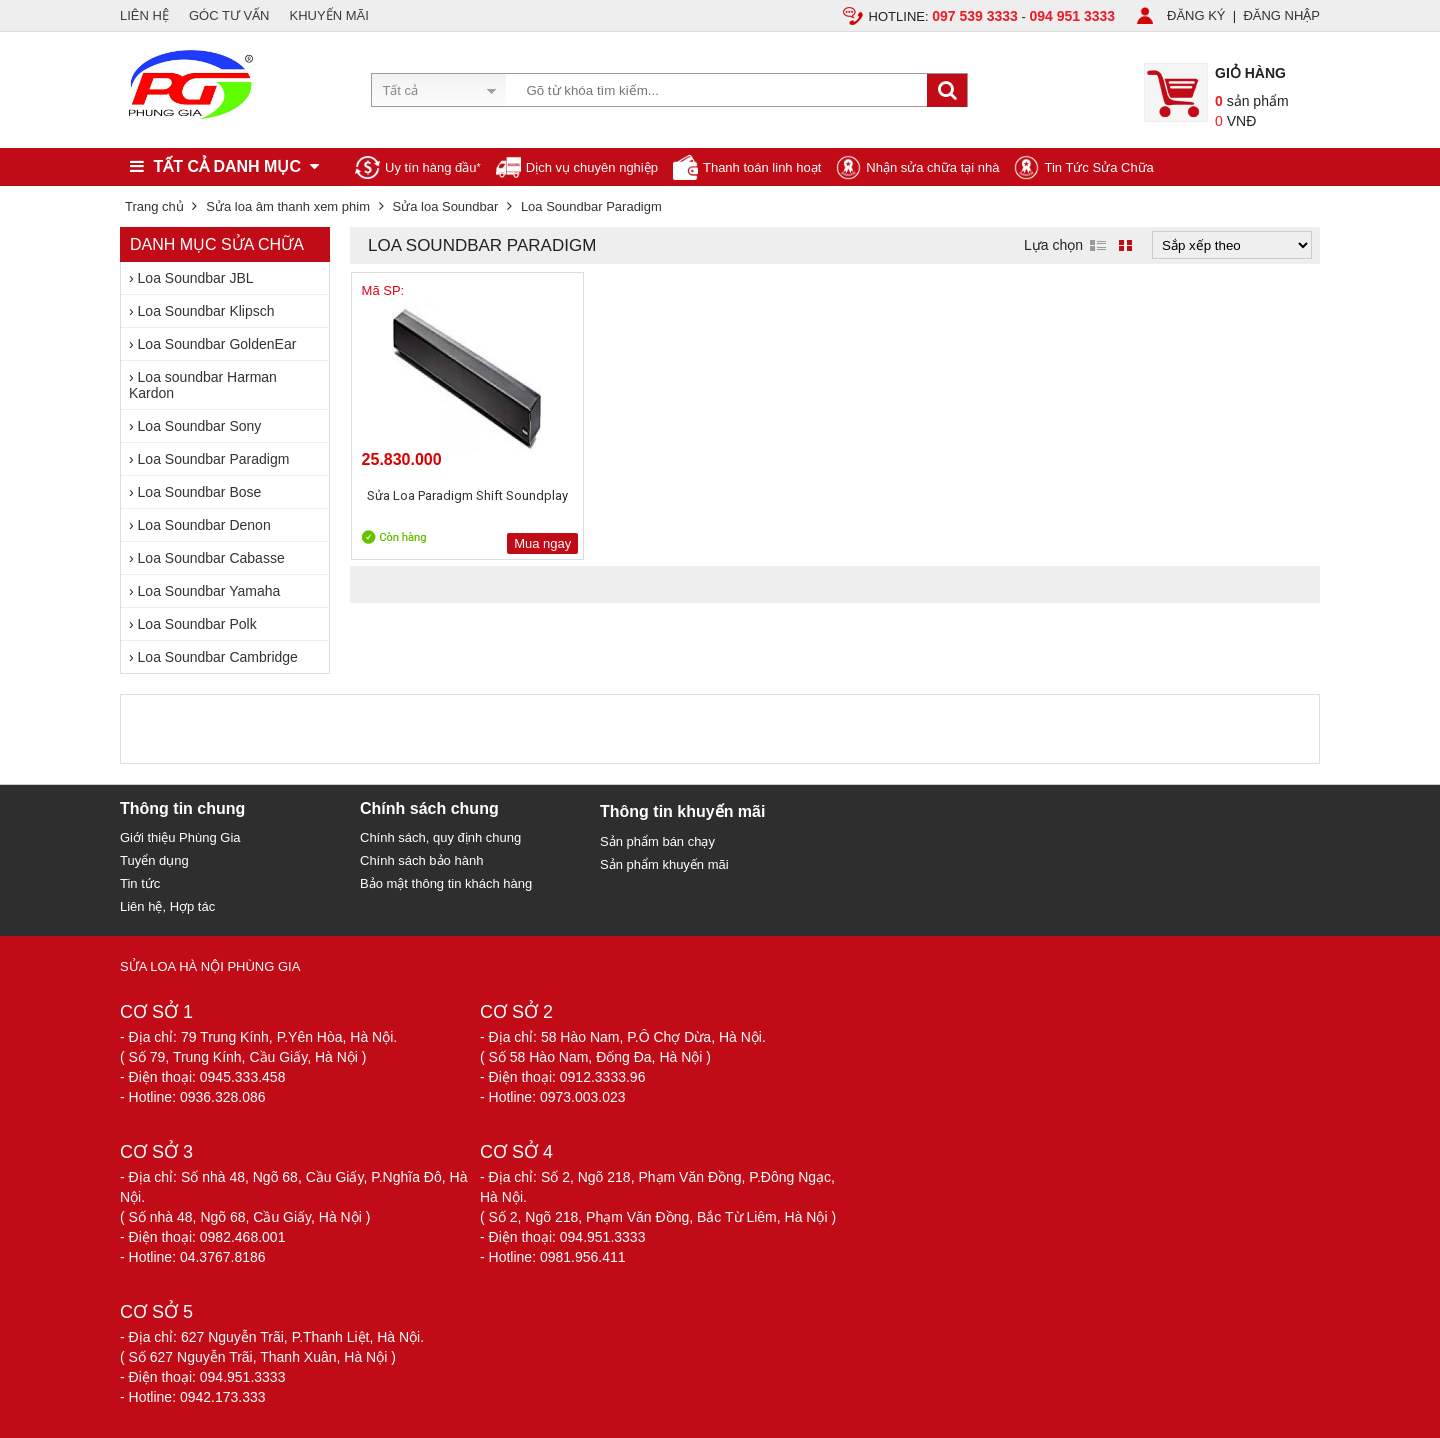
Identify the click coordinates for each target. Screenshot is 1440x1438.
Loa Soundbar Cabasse (211, 558)
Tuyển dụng (154, 860)
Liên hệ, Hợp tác (167, 906)
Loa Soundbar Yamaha (209, 591)
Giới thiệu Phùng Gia (180, 837)
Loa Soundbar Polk (197, 624)
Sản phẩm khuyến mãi (664, 864)
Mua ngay (497, 543)
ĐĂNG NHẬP (1281, 15)
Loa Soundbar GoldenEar (217, 344)
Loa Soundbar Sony (200, 426)
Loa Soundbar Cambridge (218, 657)
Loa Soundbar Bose (200, 492)
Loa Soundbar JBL (196, 278)
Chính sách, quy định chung (440, 837)
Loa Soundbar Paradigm (214, 459)
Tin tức (140, 883)
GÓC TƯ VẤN (229, 15)
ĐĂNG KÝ (1196, 15)
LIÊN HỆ (144, 15)
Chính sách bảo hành (421, 860)
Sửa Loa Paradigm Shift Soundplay (445, 504)
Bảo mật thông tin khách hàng (446, 883)
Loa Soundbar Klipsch (206, 311)
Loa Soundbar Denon (204, 525)
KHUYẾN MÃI (329, 15)
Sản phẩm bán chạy (657, 841)
